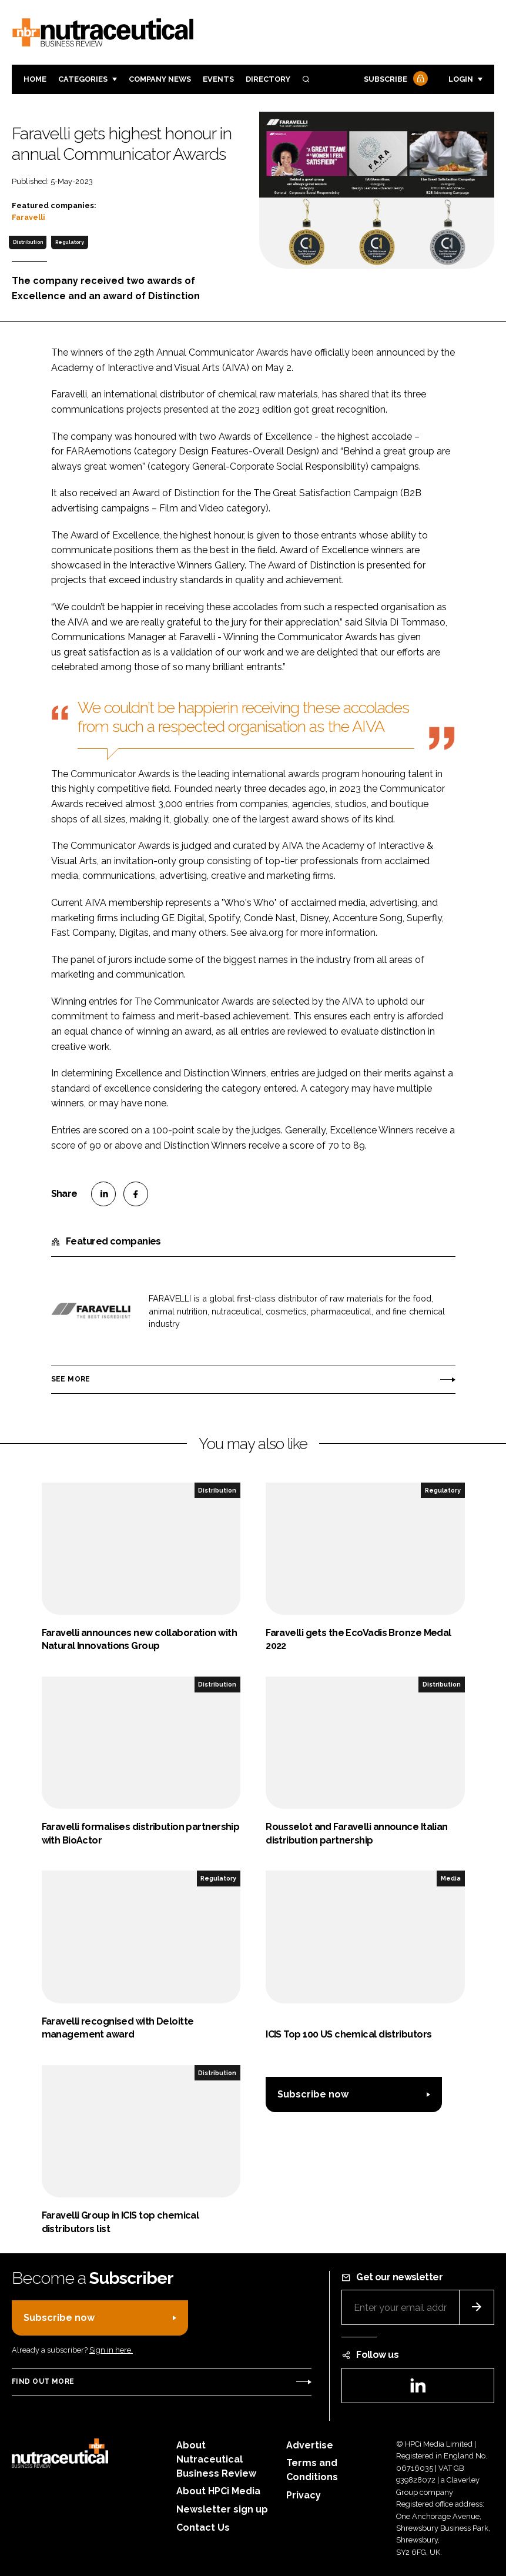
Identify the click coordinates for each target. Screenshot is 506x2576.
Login (460, 79)
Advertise (309, 2445)
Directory (268, 79)
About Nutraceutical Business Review (216, 2459)
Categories (83, 79)
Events (218, 79)
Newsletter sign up (222, 2509)
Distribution (28, 242)
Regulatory (69, 242)
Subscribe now (312, 2094)
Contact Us (203, 2527)
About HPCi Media (218, 2491)
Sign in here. (111, 2350)
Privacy (303, 2495)
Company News (160, 79)
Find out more (43, 2381)
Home (35, 79)
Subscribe (394, 79)
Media (451, 1878)
